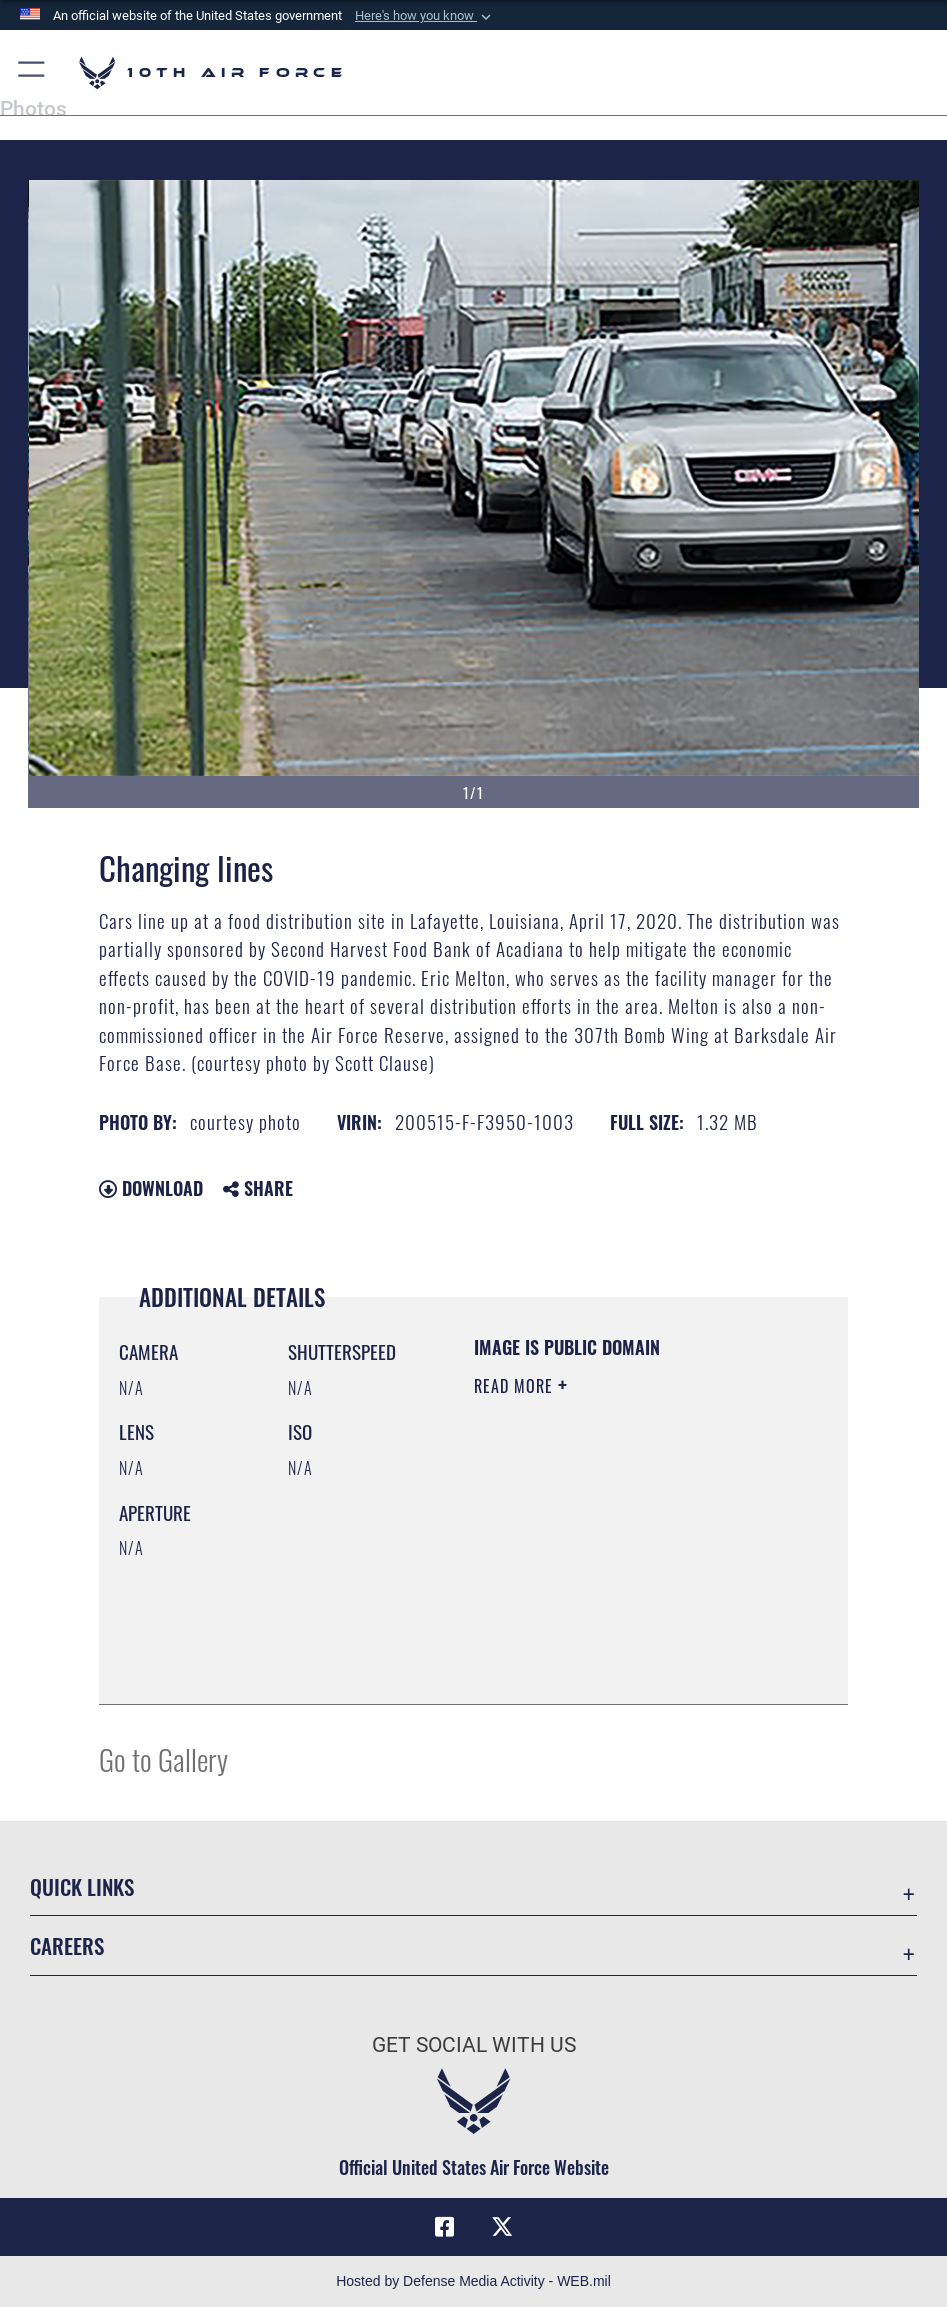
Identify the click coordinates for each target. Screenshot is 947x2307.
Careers (67, 1945)
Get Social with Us (474, 2044)
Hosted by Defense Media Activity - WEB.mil (473, 2281)
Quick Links (82, 1886)
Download (151, 1188)
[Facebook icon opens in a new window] (445, 2227)
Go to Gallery (163, 1758)
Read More (516, 1386)
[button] (425, 16)
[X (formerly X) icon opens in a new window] (502, 2227)
